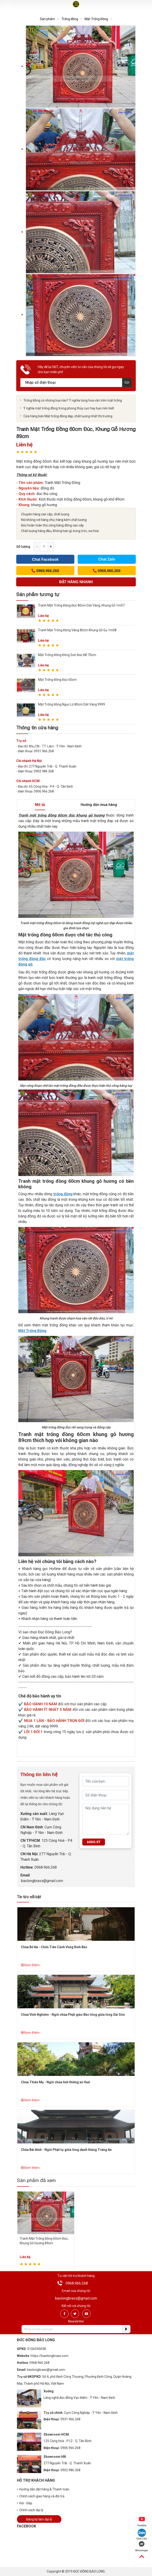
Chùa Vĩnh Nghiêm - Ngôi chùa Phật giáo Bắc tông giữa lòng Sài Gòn (73, 2014)
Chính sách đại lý (30, 2510)
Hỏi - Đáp (24, 2503)
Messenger (141, 2546)
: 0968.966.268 (45, 1867)
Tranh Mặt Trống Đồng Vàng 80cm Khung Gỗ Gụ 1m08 (77, 630)
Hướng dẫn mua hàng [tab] (99, 804)
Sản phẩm (47, 19)
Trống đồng (69, 19)
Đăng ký (93, 1842)
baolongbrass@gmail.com (76, 2298)
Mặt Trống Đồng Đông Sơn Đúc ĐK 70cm (67, 655)
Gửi (126, 382)
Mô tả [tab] (40, 804)
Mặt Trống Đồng (96, 19)
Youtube (141, 2521)
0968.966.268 (77, 2283)
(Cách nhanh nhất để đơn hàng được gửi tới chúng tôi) (76, 583)
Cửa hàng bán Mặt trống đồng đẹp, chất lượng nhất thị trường (67, 416)
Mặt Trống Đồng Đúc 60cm (57, 679)
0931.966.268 (70, 2419)
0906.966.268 (70, 2448)
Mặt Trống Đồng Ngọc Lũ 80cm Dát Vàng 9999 (71, 704)
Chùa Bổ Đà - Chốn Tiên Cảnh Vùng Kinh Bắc (54, 1947)
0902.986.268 (70, 2470)
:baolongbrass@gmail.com (41, 1881)
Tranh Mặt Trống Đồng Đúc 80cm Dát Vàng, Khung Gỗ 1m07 (81, 605)
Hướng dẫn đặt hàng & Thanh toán (43, 2489)
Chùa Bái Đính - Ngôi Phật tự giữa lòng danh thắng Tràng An (66, 2150)
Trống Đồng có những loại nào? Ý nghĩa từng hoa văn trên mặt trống (72, 400)
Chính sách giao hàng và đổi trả (40, 2496)
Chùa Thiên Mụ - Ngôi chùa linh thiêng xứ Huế (55, 2082)
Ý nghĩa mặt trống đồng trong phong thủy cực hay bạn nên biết (68, 408)
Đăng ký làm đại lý (39, 2519)
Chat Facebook (45, 559)
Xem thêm (30, 1965)
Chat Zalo (106, 559)
